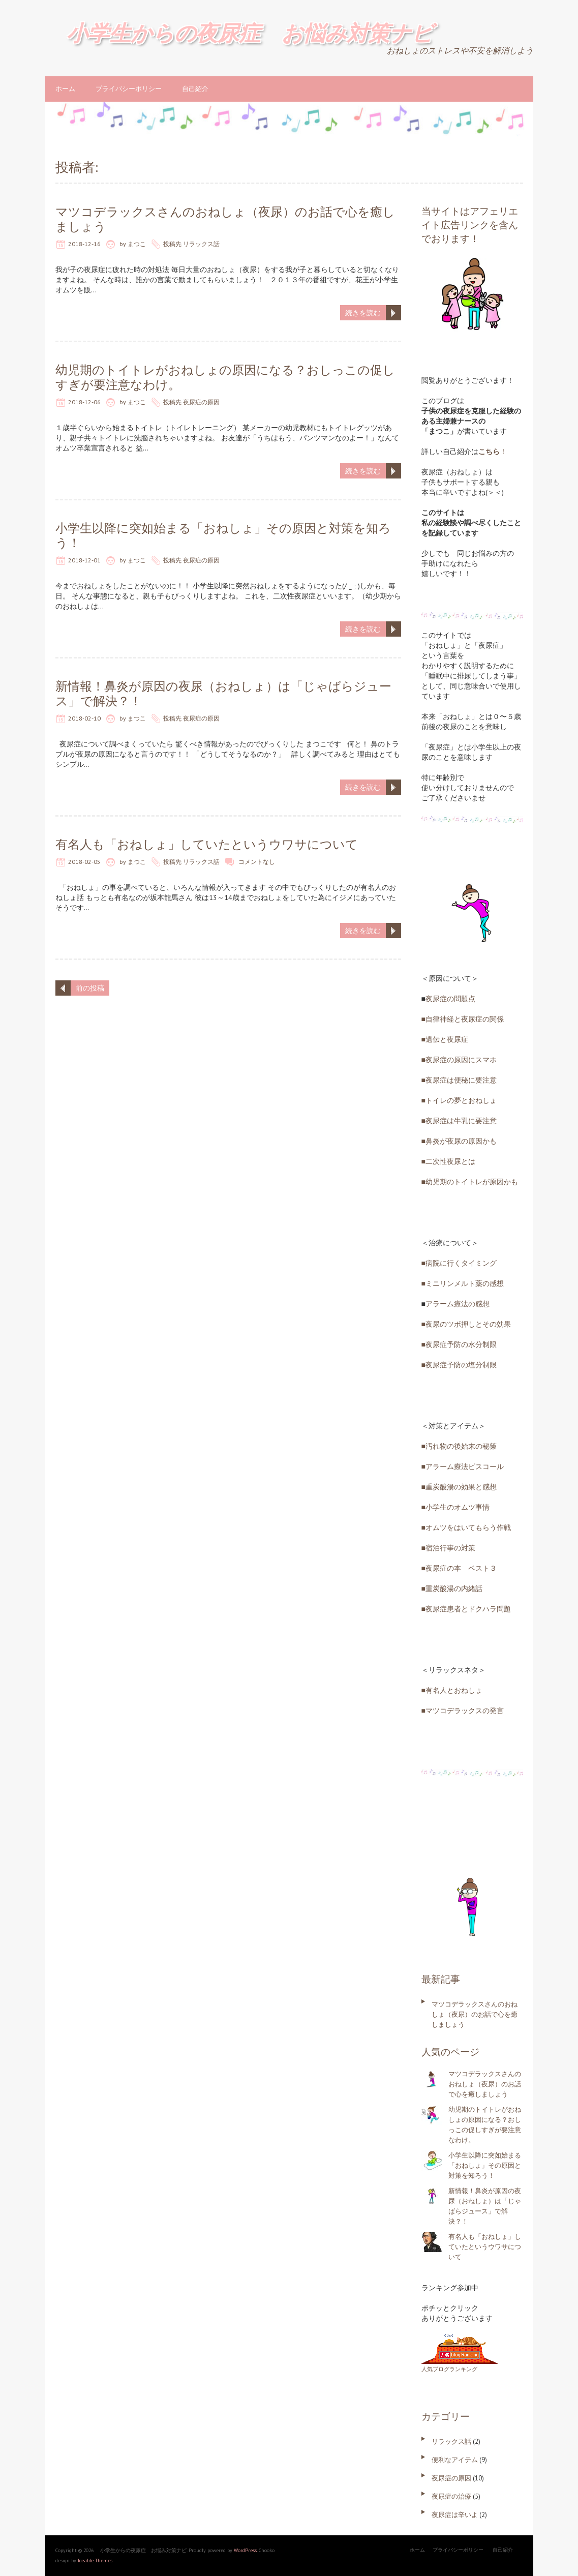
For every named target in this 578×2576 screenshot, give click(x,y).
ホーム (65, 88)
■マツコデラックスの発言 (462, 1710)
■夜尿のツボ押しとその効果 (466, 1324)
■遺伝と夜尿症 (444, 1039)
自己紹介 (195, 88)
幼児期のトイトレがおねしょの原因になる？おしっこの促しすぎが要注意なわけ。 (225, 377)
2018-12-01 (84, 560)
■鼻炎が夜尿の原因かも (459, 1141)
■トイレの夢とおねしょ (459, 1100)
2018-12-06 (84, 402)
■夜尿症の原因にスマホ (459, 1059)
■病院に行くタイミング (459, 1263)
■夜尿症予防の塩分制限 (459, 1364)
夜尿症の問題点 (450, 998)
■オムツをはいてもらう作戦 (466, 1527)
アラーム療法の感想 (457, 1303)
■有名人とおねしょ (451, 1690)
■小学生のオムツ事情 (455, 1507)
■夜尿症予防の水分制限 (459, 1344)
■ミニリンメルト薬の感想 (462, 1283)
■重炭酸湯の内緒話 (451, 1588)
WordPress (245, 2550)
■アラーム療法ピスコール (462, 1466)
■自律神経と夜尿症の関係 (462, 1019)
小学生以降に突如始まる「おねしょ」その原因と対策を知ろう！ (223, 535)
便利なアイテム (455, 2459)
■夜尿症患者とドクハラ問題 (466, 1608)
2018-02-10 (84, 718)
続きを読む (363, 312)
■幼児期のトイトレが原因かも (469, 1181)
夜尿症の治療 (451, 2496)
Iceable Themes (95, 2560)
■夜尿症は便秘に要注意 (459, 1080)
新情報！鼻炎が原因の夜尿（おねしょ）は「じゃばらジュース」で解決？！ (223, 693)
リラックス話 (201, 244)
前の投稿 (90, 988)
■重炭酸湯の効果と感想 (459, 1486)
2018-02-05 (84, 861)
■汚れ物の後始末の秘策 (459, 1446)
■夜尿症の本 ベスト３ (459, 1568)
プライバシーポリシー (129, 88)
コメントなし (256, 861)
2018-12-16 (84, 244)
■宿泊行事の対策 (448, 1547)
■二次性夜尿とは (448, 1161)
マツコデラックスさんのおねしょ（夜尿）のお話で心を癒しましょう (225, 219)
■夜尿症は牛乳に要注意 (459, 1120)
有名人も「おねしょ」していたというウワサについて (206, 844)
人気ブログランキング (449, 2369)
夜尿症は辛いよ (455, 2514)
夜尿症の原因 (201, 402)
